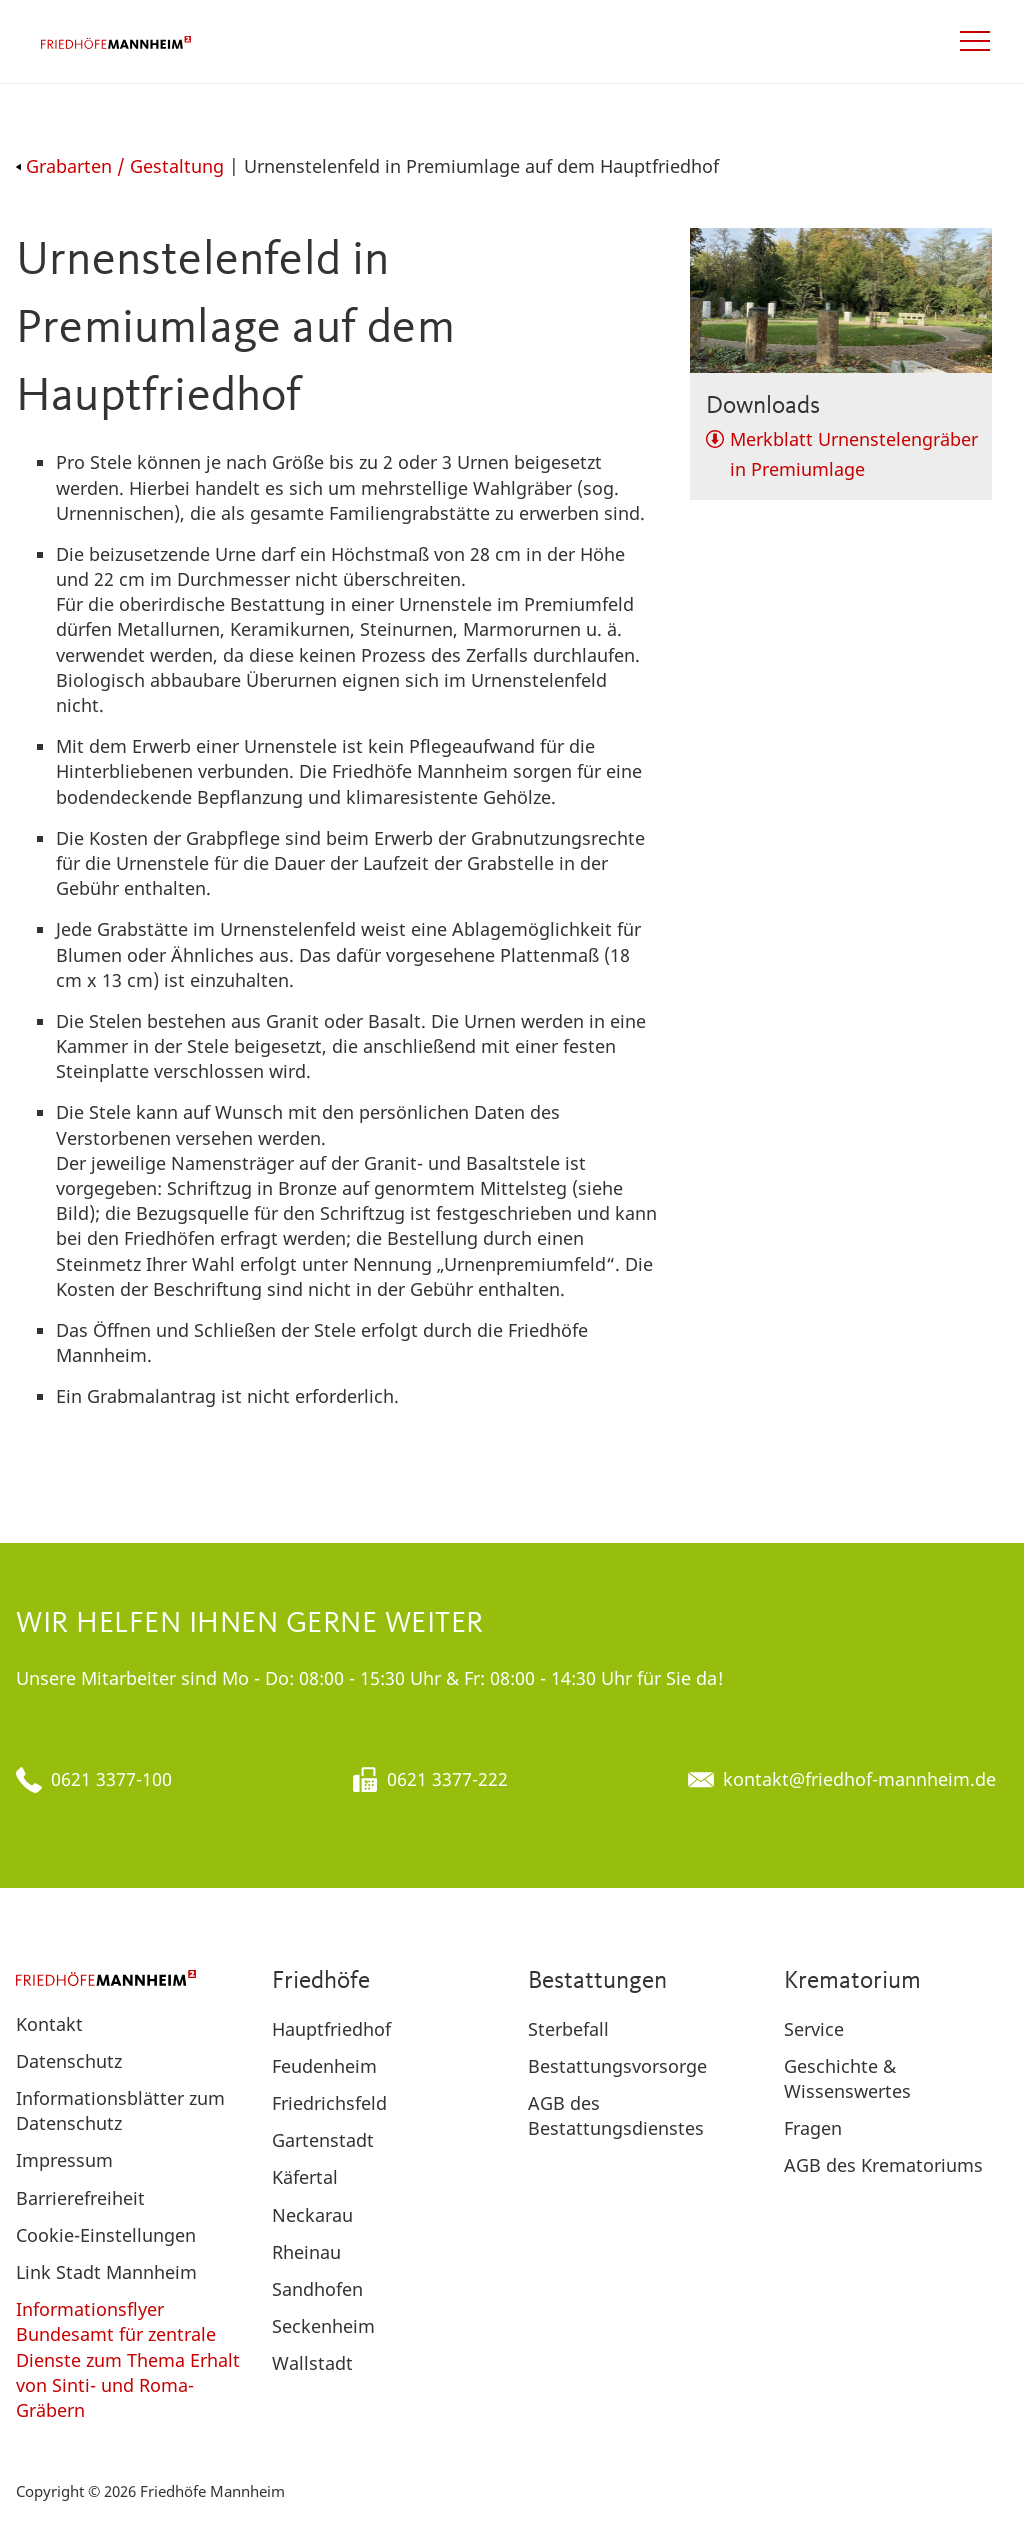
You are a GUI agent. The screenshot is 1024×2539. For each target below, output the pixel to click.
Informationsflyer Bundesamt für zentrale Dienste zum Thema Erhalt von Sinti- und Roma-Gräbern (128, 2359)
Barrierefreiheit (80, 2198)
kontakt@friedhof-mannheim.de (859, 1779)
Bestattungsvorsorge (617, 2066)
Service (814, 2029)
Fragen (813, 2128)
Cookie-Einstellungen (106, 2235)
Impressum (64, 2160)
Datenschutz (69, 2061)
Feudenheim (324, 2066)
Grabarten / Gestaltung (120, 166)
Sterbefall (568, 2029)
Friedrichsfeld (329, 2103)
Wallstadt (312, 2363)
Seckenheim (323, 2326)
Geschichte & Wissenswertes (847, 2078)
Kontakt (49, 2024)
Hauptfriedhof (331, 2029)
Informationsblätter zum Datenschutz (120, 2110)
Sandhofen (317, 2289)
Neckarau (312, 2215)
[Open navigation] (975, 41)
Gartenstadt (323, 2140)
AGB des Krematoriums (883, 2165)
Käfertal (305, 2177)
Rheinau (306, 2252)
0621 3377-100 (111, 1779)
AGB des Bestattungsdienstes (616, 2115)
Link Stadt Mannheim (106, 2272)
